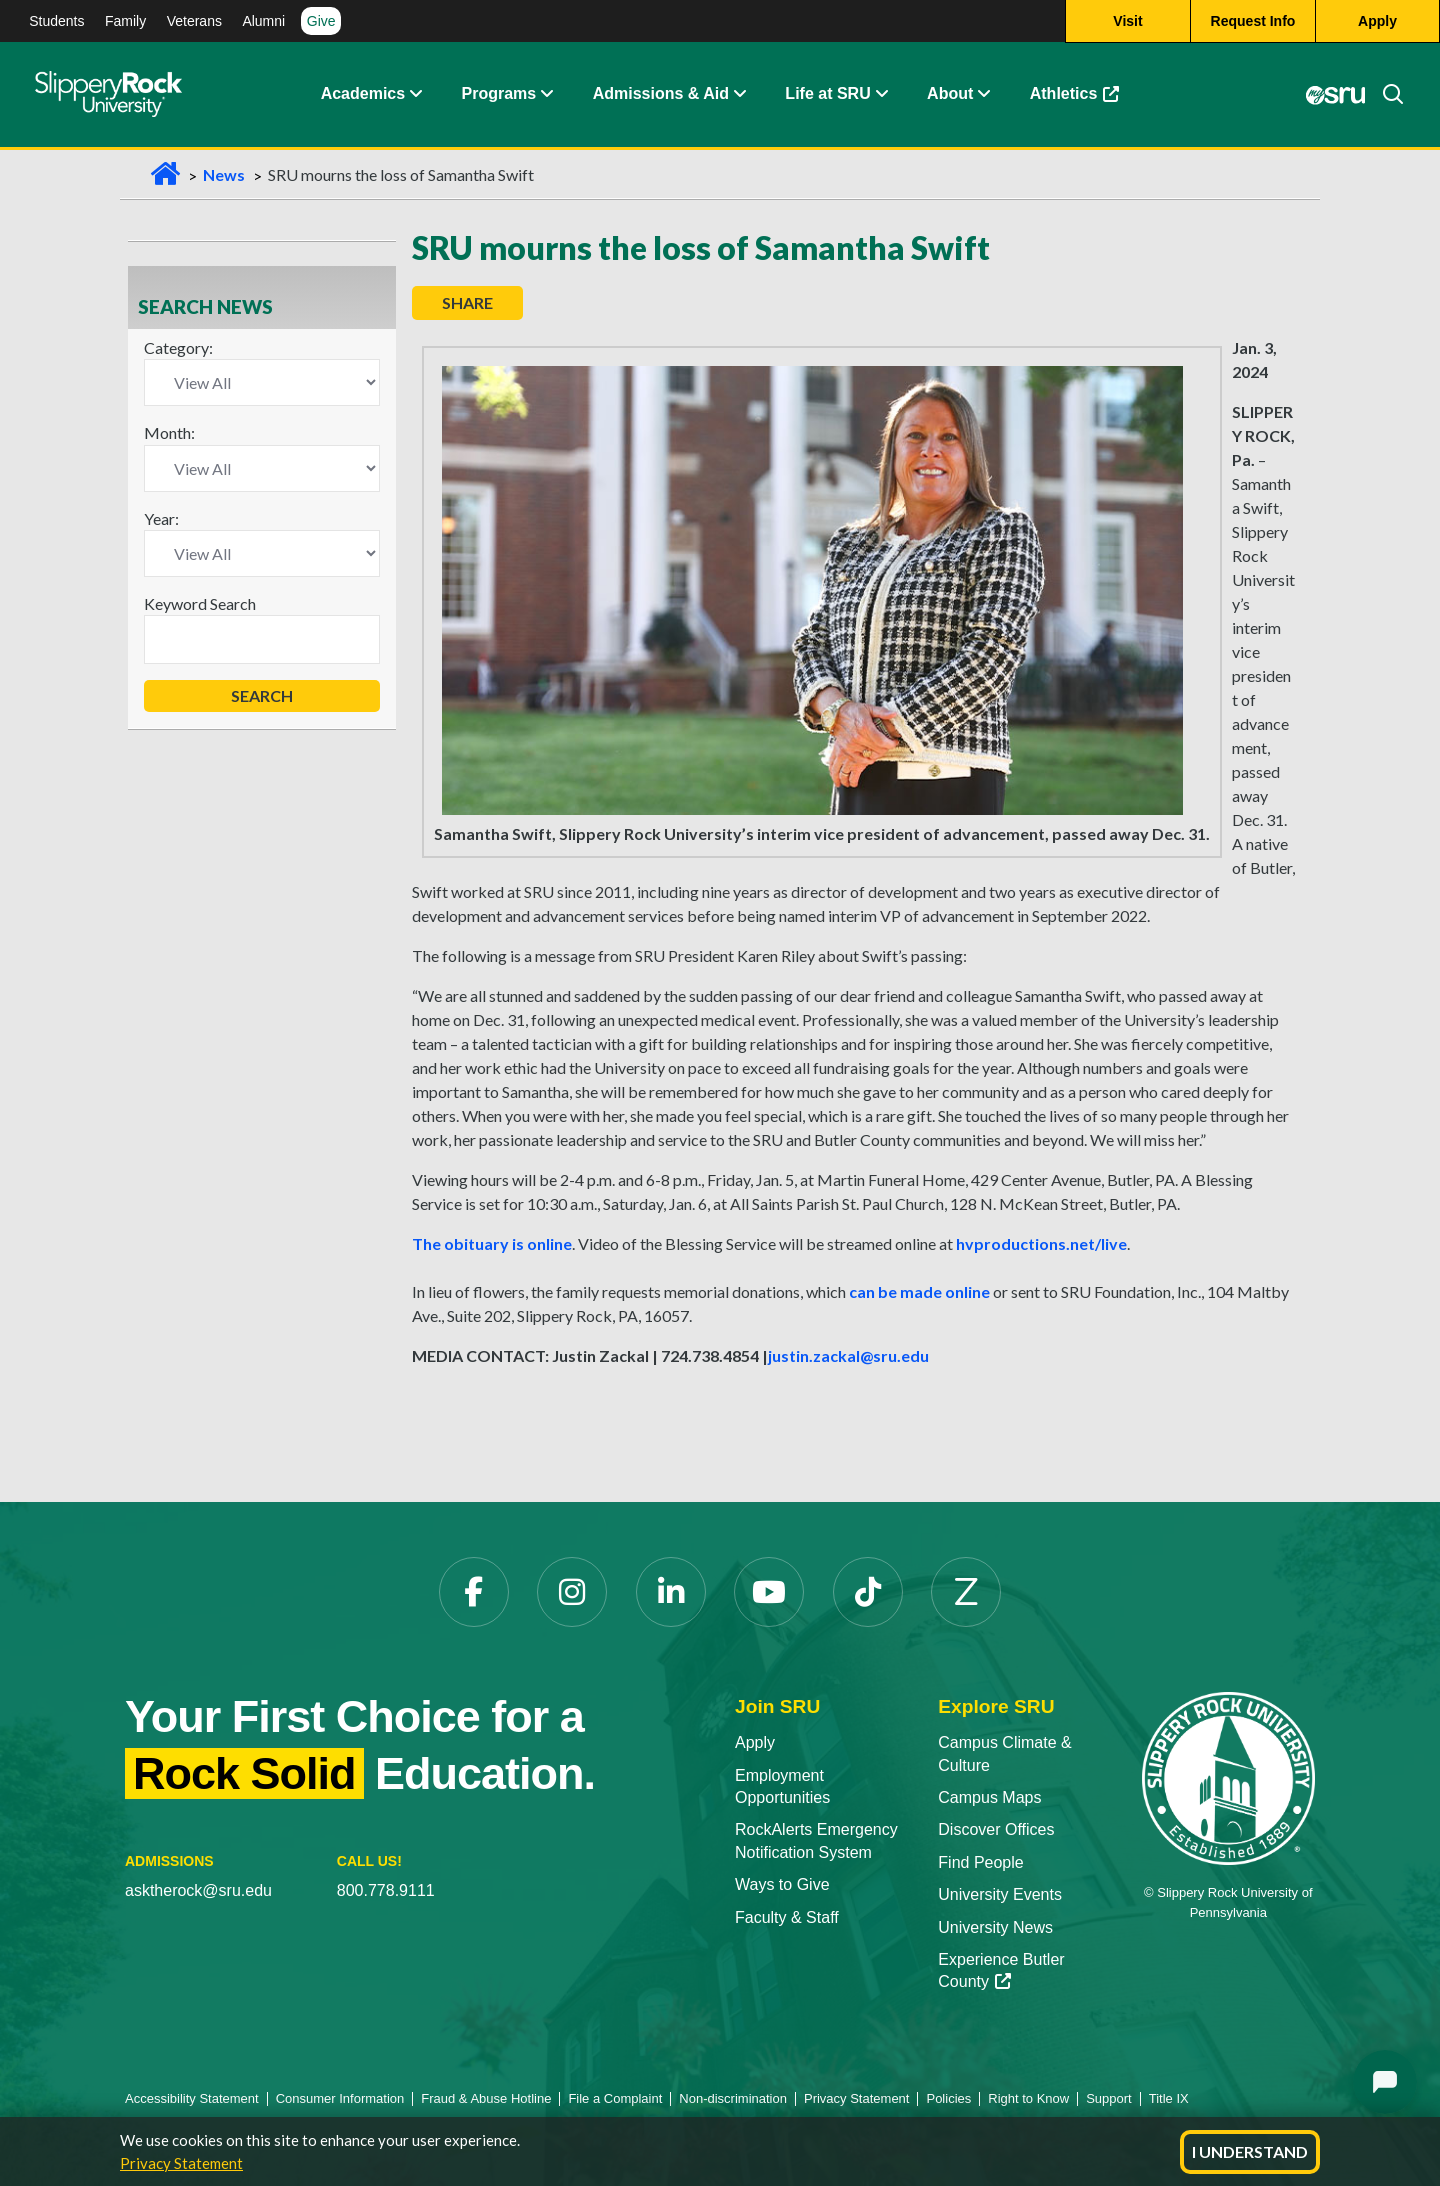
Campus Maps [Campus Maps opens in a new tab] (989, 1797)
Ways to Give (782, 1884)
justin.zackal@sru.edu (848, 1355)
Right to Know (1028, 2098)
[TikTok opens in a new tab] (868, 1592)
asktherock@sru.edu (198, 1890)
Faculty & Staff (787, 1917)
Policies (948, 2098)
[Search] (1385, 95)
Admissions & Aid (661, 94)
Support (1109, 2098)
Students (56, 21)
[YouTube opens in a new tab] (769, 1592)
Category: (178, 347)
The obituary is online (492, 1243)
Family (125, 21)
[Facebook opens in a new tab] (474, 1592)
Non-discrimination (733, 2098)
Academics (363, 94)
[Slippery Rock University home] (1228, 1777)
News (224, 174)
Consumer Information (340, 2098)
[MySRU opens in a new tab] (1335, 95)
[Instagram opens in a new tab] (572, 1592)
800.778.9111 (386, 1890)
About (950, 94)
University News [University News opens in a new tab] (995, 1927)
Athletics (1084, 99)
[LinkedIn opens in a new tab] (671, 1592)
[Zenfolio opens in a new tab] (966, 1592)
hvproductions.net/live (1041, 1243)
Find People (980, 1862)
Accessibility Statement (192, 2098)
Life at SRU (827, 94)
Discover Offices (996, 1829)
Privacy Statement (181, 2163)
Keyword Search (200, 603)
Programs (499, 94)
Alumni (263, 21)
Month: (169, 432)
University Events (1000, 1894)
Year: (161, 518)
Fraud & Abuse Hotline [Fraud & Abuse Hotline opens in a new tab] (486, 2098)
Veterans (194, 21)
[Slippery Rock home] (108, 95)
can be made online (919, 1291)
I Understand (1250, 2151)
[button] (415, 95)
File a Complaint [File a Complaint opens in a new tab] (615, 2098)
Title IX (1169, 2098)
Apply (755, 1742)
